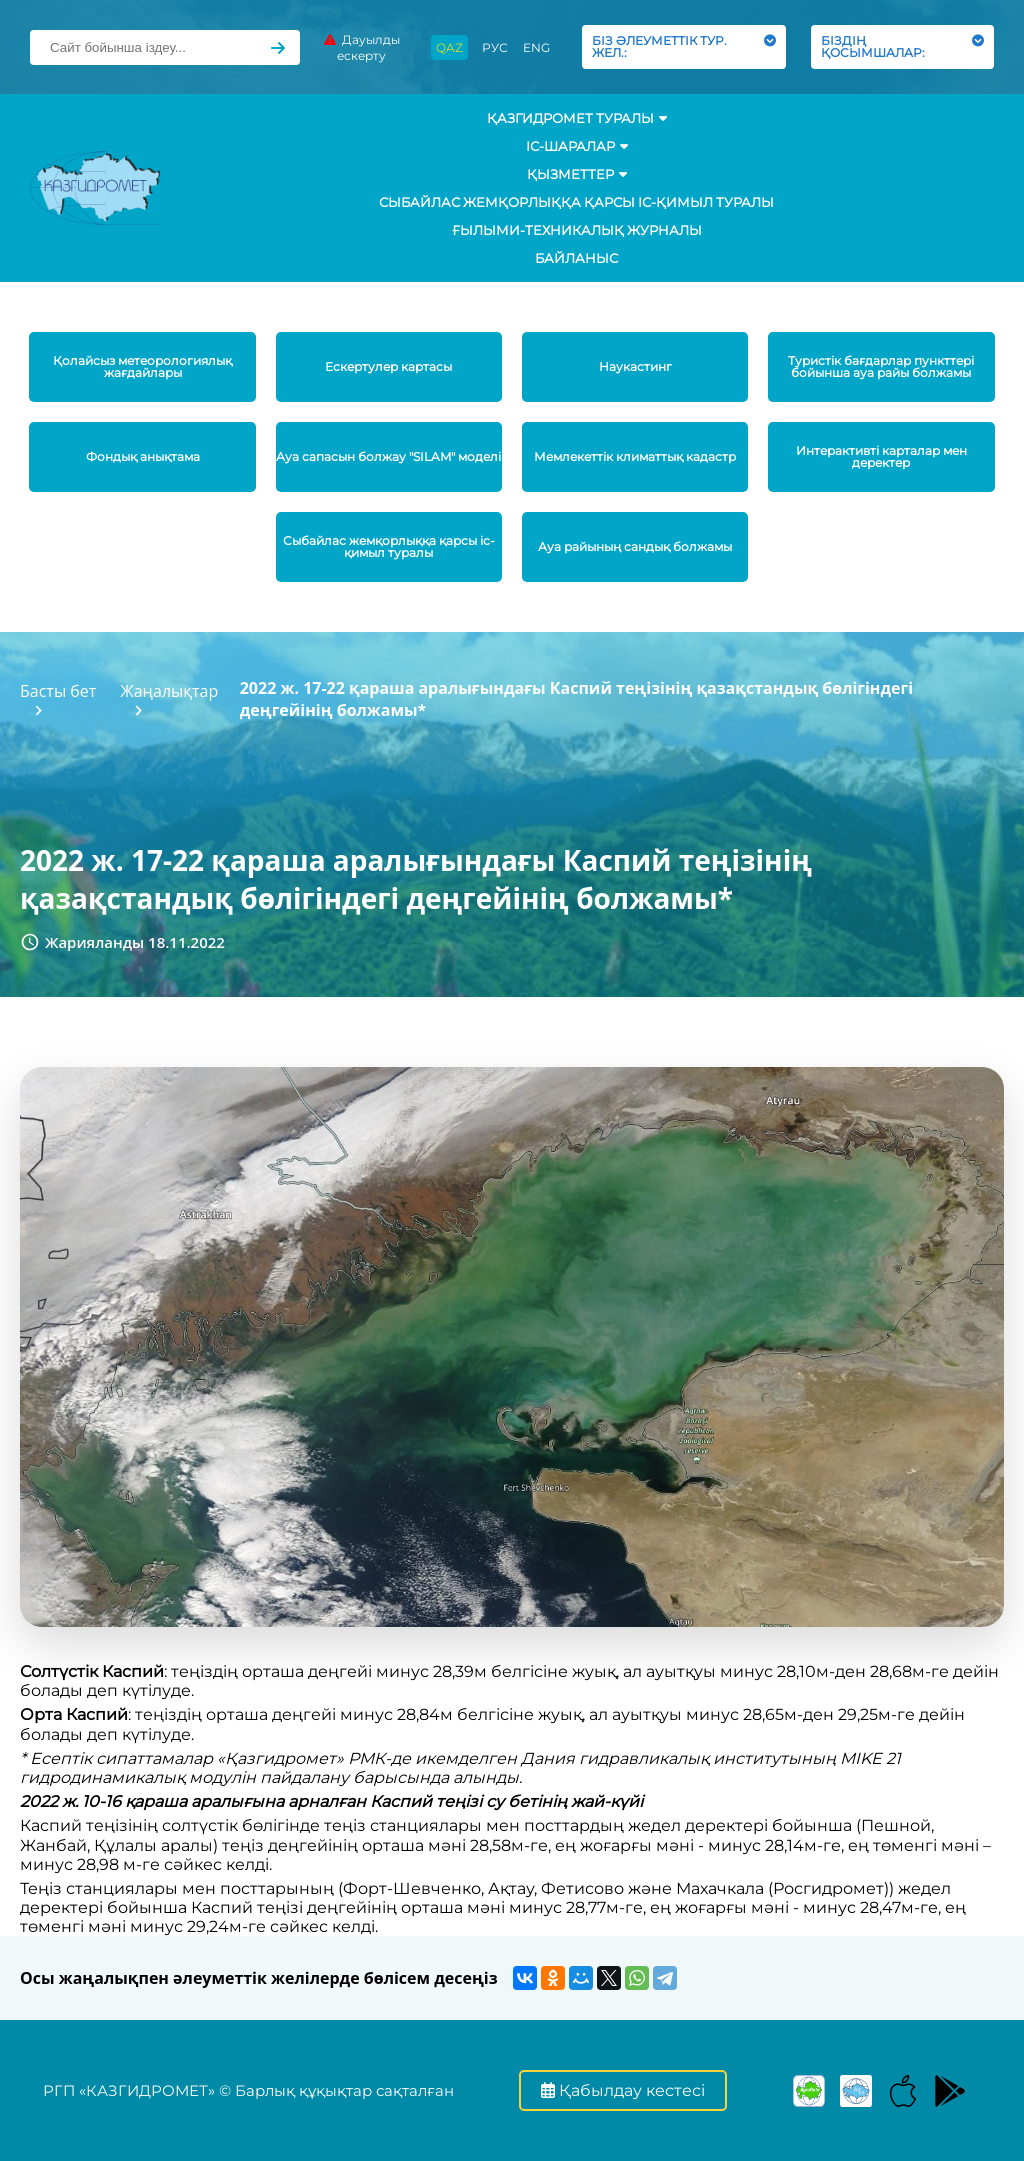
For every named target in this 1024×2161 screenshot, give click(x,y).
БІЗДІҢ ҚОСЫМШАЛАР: (902, 46)
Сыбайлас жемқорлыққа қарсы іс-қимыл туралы (576, 202)
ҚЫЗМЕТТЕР (577, 174)
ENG (536, 47)
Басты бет (58, 691)
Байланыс (576, 258)
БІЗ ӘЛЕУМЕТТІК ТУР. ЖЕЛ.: (683, 46)
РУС (495, 47)
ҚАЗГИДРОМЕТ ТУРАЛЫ (577, 118)
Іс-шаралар (577, 146)
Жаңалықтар (169, 691)
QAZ (449, 47)
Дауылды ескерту (362, 47)
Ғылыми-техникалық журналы (577, 230)
